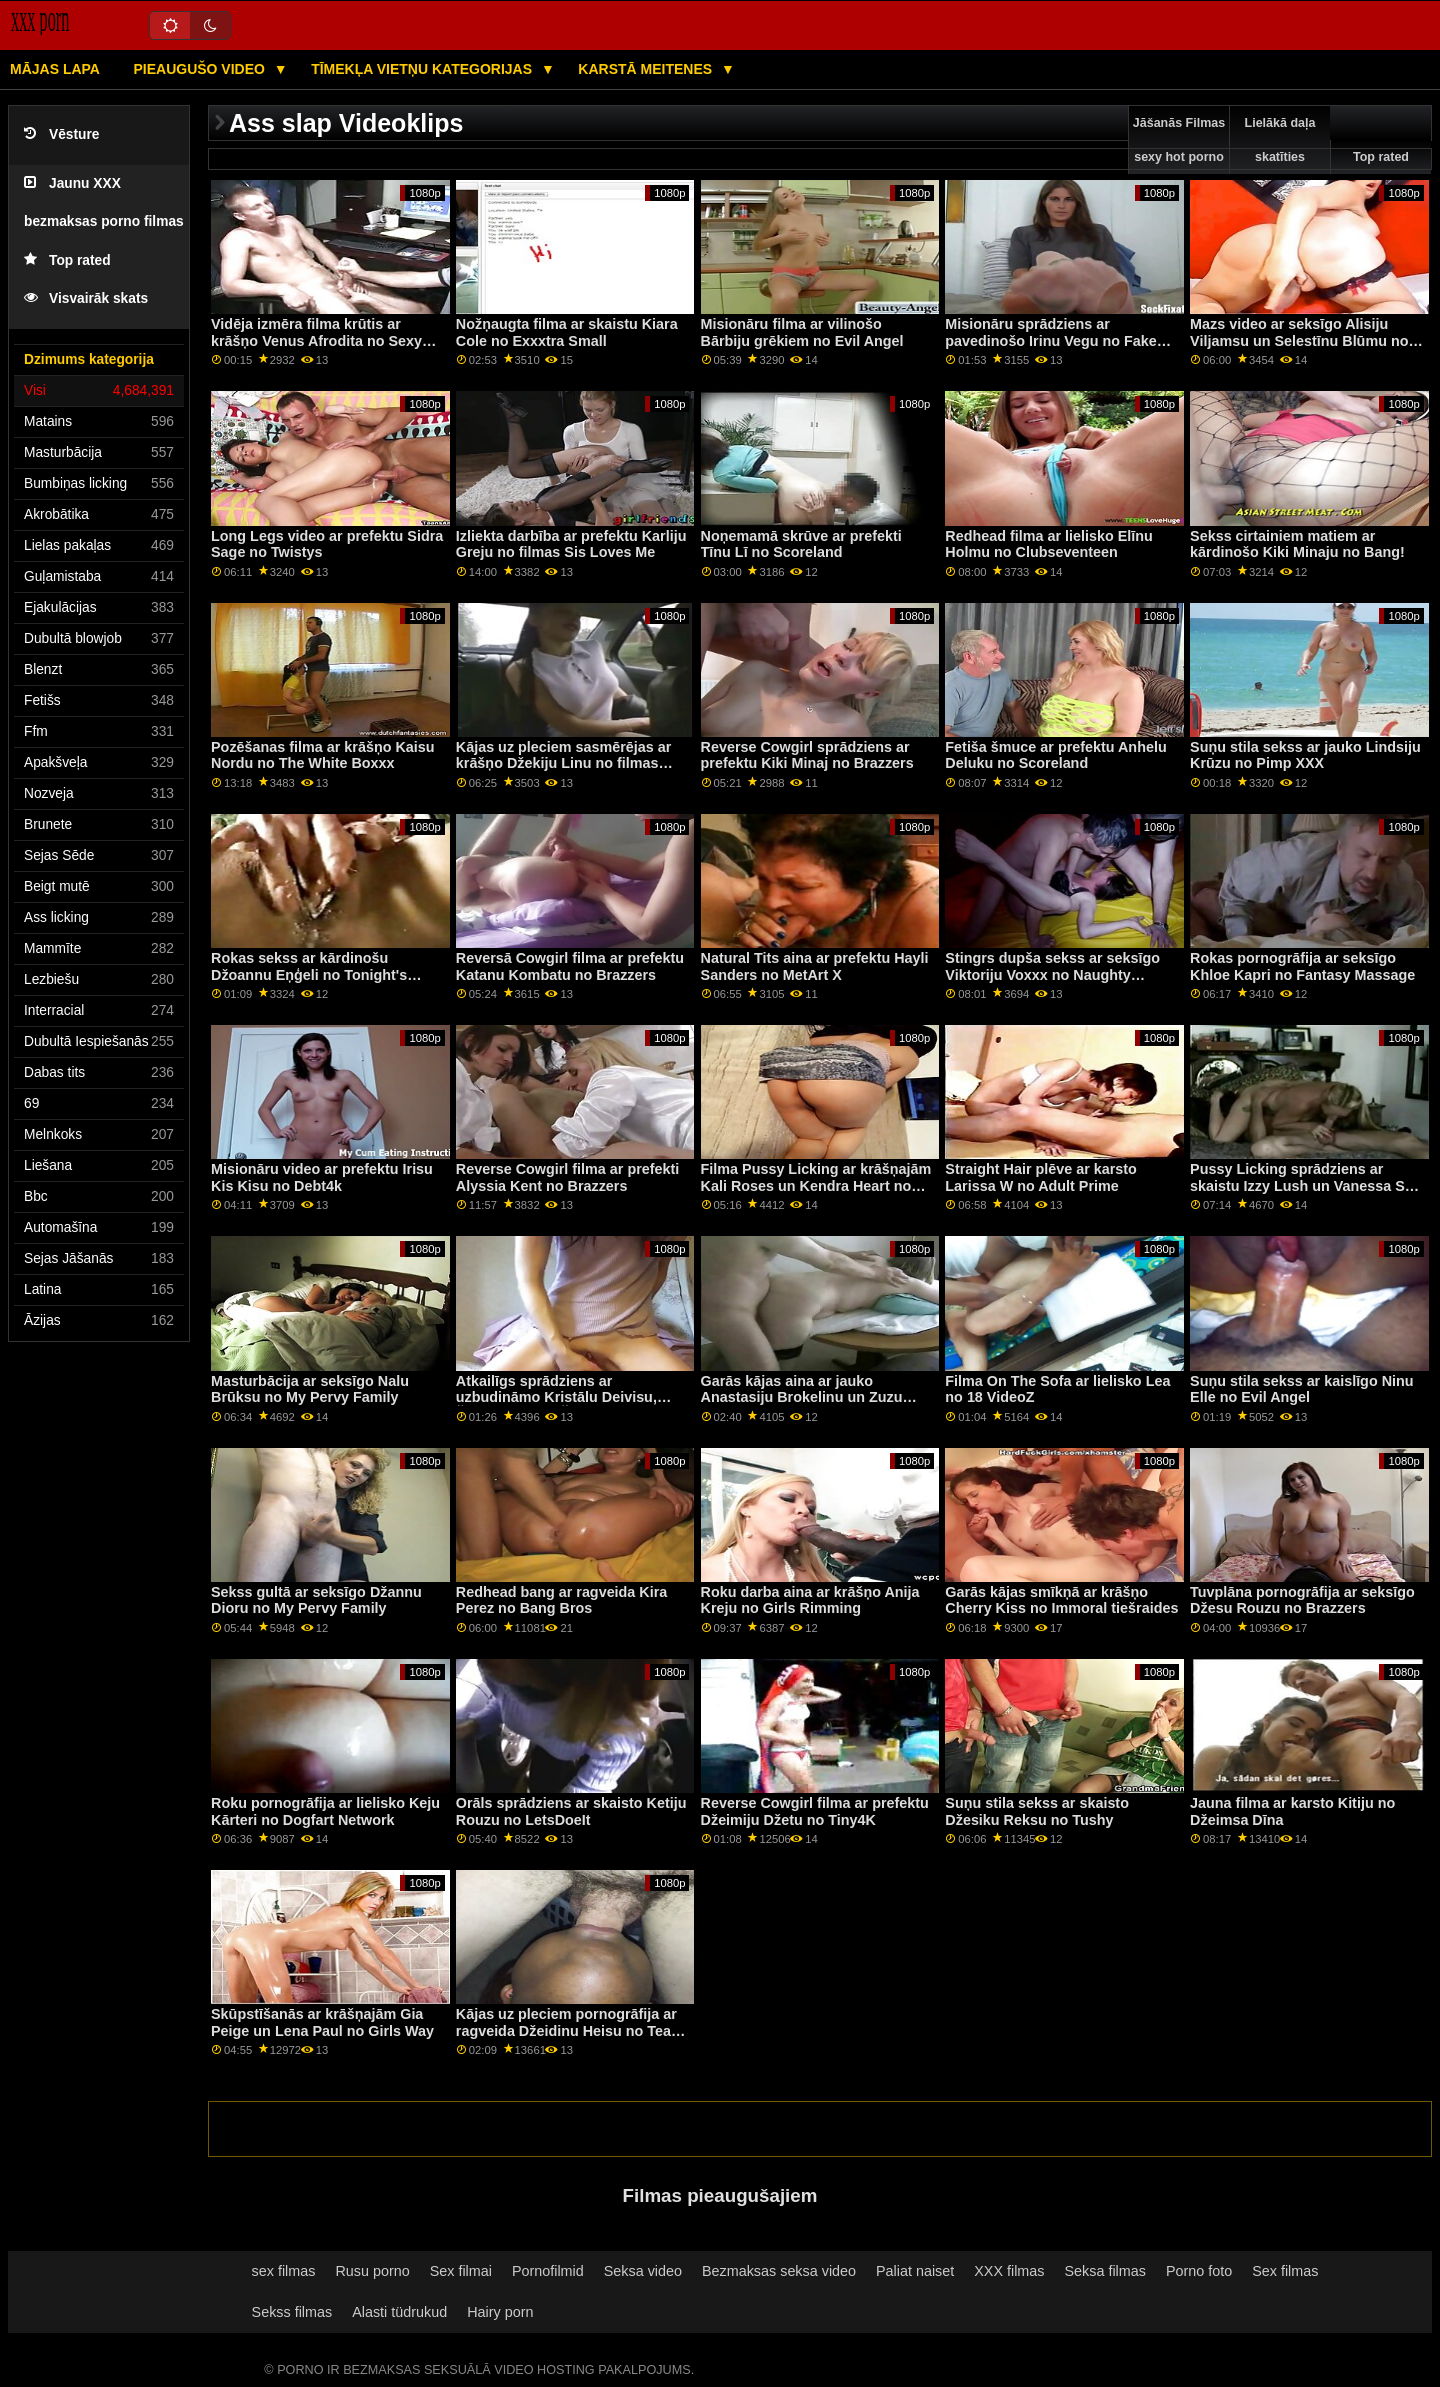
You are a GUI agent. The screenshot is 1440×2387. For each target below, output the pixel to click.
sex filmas (284, 2271)
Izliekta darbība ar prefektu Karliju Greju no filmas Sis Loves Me (571, 544)
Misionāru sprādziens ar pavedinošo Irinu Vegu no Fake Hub (1050, 340)
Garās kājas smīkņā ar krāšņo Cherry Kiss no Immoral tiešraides (1061, 1600)
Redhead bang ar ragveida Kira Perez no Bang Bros (561, 1600)
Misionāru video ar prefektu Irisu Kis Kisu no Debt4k (322, 1177)
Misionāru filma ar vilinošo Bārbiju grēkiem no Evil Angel (802, 332)
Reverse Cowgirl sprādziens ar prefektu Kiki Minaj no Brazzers (807, 755)
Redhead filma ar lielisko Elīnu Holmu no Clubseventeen (1048, 544)
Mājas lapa (55, 69)
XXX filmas (1009, 2271)
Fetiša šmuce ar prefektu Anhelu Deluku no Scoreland (1055, 755)
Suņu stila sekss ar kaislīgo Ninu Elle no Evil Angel (1301, 1389)
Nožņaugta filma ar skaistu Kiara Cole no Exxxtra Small (567, 332)
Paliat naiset (915, 2271)
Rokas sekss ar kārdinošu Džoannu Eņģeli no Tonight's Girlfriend (309, 974)
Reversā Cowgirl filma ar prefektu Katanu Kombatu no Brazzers (570, 966)
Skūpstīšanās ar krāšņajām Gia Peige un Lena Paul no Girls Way (322, 2022)
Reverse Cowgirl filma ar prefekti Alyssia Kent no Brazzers (567, 1177)
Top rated (67, 260)
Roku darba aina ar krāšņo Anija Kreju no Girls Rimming (810, 1600)
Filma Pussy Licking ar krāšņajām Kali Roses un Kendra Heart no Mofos (816, 1185)
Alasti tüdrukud (399, 2312)
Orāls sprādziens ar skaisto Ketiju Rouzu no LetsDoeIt (571, 1811)
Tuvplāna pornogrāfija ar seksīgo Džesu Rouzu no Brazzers (1302, 1600)
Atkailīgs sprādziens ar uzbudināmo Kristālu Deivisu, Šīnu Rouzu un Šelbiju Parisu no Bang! (566, 1406)
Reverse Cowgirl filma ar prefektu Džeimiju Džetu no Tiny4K (815, 1811)
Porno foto (1199, 2271)
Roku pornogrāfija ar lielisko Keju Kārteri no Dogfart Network (325, 1811)
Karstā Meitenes (647, 69)
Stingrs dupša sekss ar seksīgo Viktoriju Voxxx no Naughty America (1052, 974)
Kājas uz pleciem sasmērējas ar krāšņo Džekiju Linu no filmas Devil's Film (564, 763)
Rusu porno (372, 2271)
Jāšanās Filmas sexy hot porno (1179, 140)
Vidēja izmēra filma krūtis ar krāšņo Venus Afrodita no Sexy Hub (316, 340)
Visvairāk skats (86, 298)
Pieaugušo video (200, 69)
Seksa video (643, 2271)
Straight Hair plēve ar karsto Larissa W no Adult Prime (1041, 1177)
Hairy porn (500, 2312)
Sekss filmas (292, 2312)
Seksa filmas (1105, 2271)
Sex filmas (1285, 2271)
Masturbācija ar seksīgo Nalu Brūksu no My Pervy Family (310, 1389)
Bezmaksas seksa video (779, 2271)
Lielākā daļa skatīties (1280, 140)
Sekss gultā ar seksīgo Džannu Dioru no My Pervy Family (316, 1600)
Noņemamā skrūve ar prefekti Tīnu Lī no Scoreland (801, 544)
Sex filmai (461, 2271)
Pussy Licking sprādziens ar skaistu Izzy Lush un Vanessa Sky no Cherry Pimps (1305, 1185)
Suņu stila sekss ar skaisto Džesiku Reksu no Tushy (1037, 1811)
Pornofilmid (548, 2271)
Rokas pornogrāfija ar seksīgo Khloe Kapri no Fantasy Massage (1302, 966)
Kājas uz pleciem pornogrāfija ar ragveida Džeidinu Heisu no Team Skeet (570, 2030)
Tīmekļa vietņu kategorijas (423, 69)
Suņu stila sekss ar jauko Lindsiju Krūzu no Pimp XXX (1305, 755)
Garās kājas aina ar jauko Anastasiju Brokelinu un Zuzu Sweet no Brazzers (802, 1397)
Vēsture (61, 134)
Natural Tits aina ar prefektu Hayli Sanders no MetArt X (815, 966)
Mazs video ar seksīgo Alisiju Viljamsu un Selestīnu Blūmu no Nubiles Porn (1299, 340)
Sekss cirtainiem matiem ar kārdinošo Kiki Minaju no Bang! (1297, 544)
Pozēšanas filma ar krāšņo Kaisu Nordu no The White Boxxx (322, 755)
